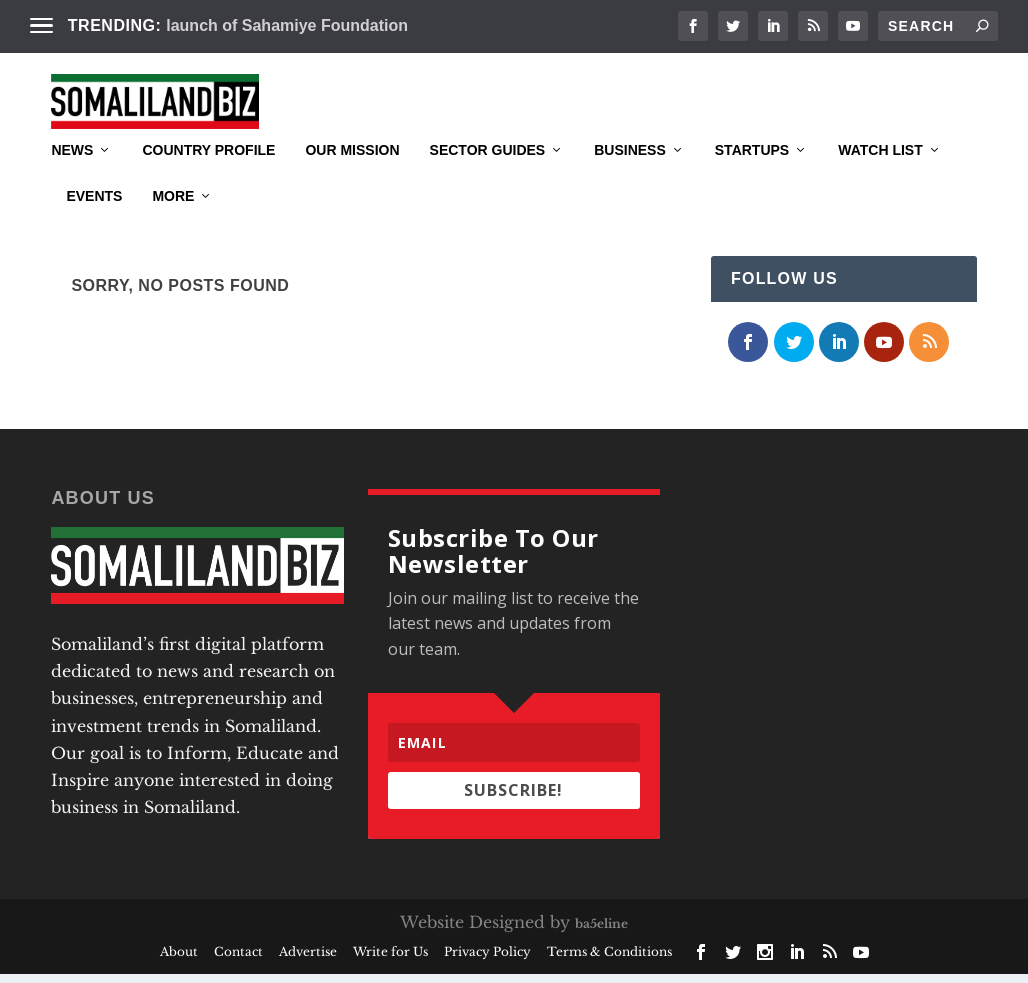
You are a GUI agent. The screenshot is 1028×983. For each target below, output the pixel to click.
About (179, 960)
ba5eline (601, 932)
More (173, 227)
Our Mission (352, 181)
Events (94, 227)
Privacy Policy (487, 960)
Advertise (308, 960)
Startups (752, 181)
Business (630, 181)
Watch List (880, 181)
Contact (238, 960)
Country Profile (208, 181)
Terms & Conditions (609, 960)
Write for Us (390, 960)
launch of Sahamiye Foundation (287, 25)
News (72, 181)
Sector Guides (488, 181)
